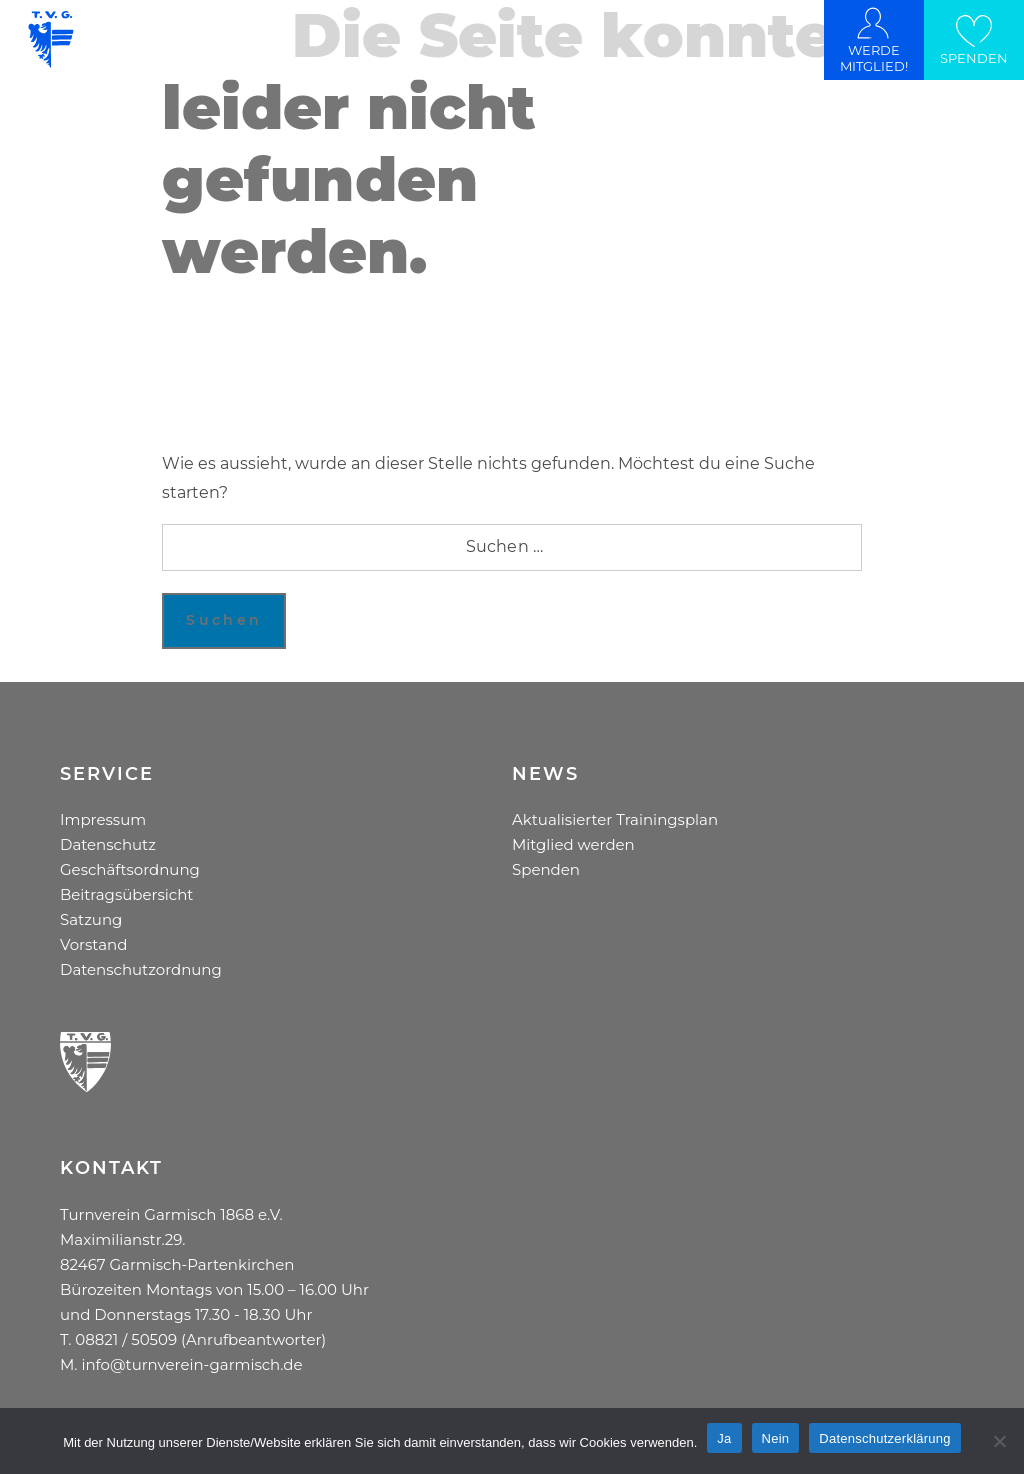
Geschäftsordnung (130, 869)
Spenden (546, 869)
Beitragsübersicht (126, 894)
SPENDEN (974, 58)
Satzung (91, 919)
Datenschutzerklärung (884, 1438)
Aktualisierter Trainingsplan (615, 819)
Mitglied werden (573, 844)
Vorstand (93, 944)
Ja (724, 1438)
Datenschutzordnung (141, 969)
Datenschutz (108, 844)
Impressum (103, 819)
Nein (776, 1438)
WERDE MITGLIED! (874, 58)
